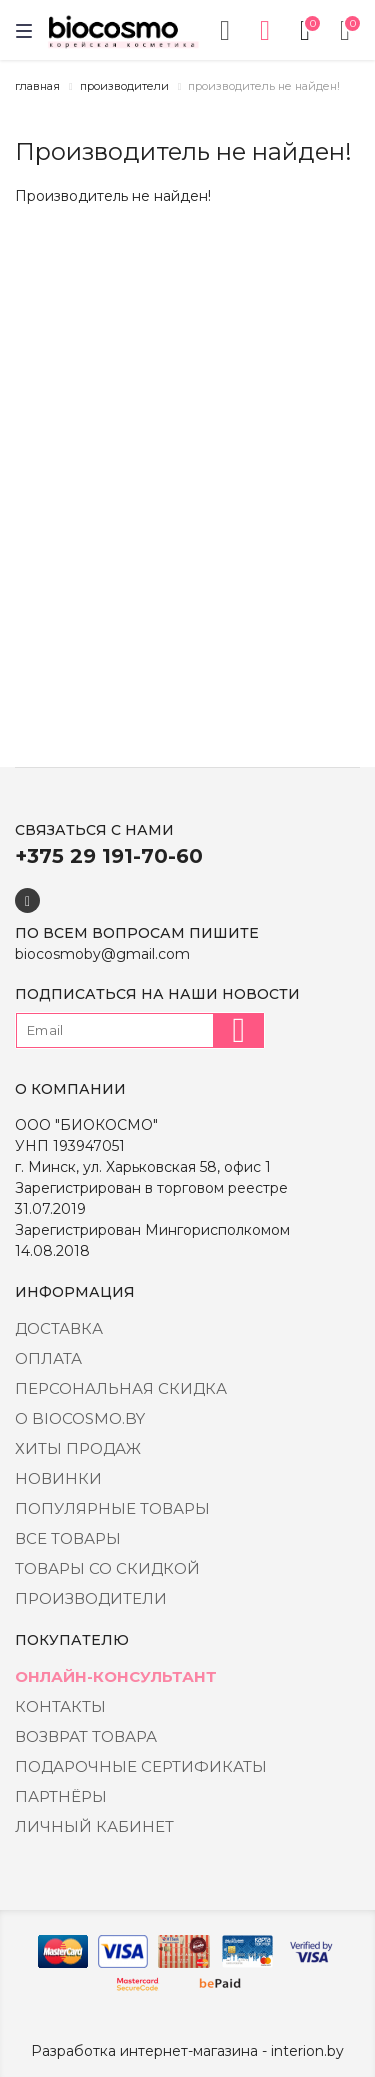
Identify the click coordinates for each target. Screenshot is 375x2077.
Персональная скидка (121, 1388)
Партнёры (61, 1796)
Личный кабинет (94, 1826)
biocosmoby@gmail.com (102, 954)
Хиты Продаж (78, 1448)
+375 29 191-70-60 (109, 856)
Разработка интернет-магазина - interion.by (187, 2051)
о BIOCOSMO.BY (80, 1418)
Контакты (60, 1706)
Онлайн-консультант (116, 1676)
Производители (124, 86)
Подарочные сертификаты (141, 1766)
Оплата (48, 1358)
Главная (37, 86)
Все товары (68, 1538)
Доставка (59, 1328)
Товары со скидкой (107, 1568)
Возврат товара (86, 1736)
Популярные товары (112, 1508)
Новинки (58, 1478)
